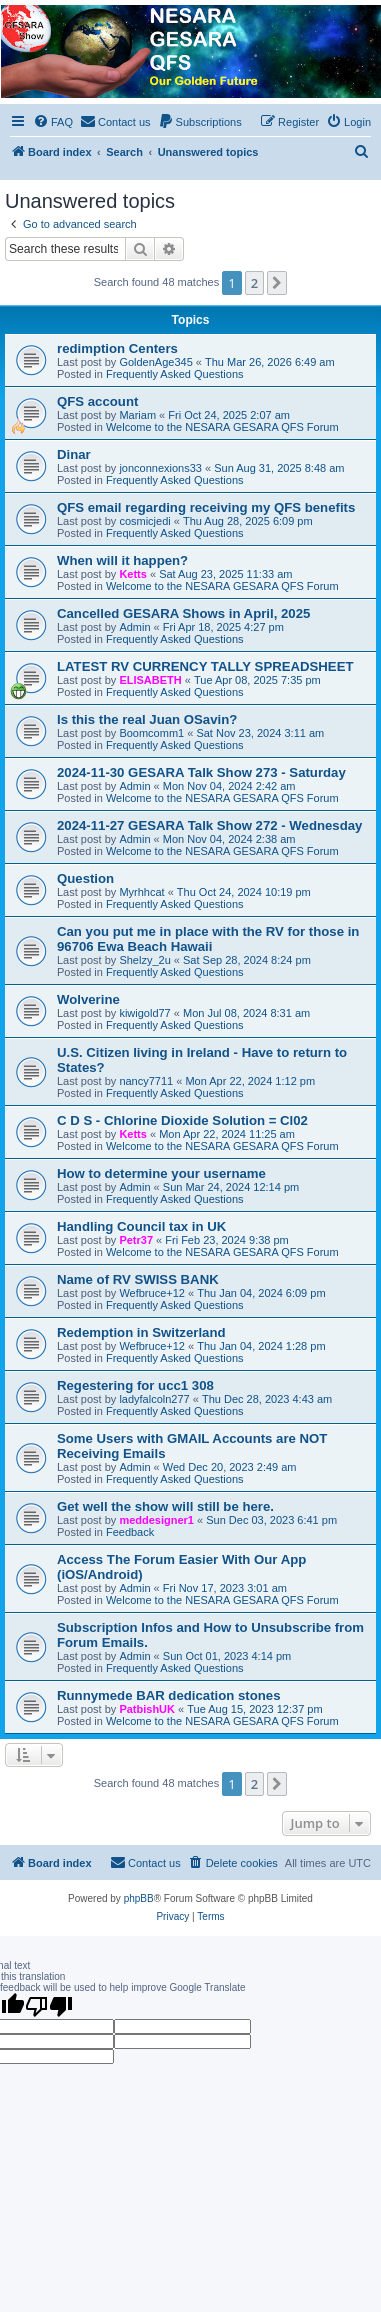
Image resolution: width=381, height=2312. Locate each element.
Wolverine (88, 999)
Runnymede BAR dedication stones (169, 1695)
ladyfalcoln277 (154, 1399)
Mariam (137, 415)
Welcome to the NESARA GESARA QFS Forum (222, 427)
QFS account (97, 401)
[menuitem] (53, 122)
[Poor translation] (49, 2006)
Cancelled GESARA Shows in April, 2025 (183, 613)
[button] (277, 283)
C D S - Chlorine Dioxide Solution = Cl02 (182, 1120)
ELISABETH (150, 680)
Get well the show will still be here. (165, 1506)
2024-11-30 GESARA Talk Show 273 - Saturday (201, 772)
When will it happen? (122, 560)
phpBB (139, 1898)
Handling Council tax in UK (141, 1226)
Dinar (74, 454)
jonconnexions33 (160, 468)
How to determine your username (161, 1173)
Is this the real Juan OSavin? (147, 719)
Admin (134, 627)
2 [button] (254, 283)
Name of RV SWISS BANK (138, 1279)
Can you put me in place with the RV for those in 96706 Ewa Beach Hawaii (208, 939)
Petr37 (136, 1240)
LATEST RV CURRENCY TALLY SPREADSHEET (205, 666)
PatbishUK (147, 1709)
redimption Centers (117, 348)
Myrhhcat (141, 892)
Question (85, 878)
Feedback (130, 1532)
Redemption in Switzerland (141, 1332)
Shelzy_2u (144, 960)
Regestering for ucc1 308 (135, 1385)
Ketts (133, 574)
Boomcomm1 (151, 733)
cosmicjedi (144, 521)
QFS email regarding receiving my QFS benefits (206, 507)
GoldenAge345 (155, 362)
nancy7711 (146, 1081)
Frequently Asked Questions (175, 374)
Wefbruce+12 (152, 1293)
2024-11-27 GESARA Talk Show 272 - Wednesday (209, 825)
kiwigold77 (144, 1013)
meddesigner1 (156, 1520)
